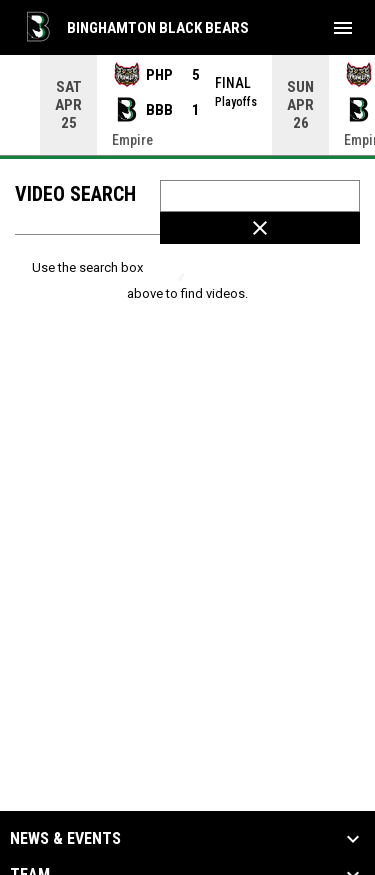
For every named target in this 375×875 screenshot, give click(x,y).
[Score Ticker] (187, 105)
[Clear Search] (260, 228)
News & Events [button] (65, 839)
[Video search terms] (260, 196)
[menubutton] (343, 28)
